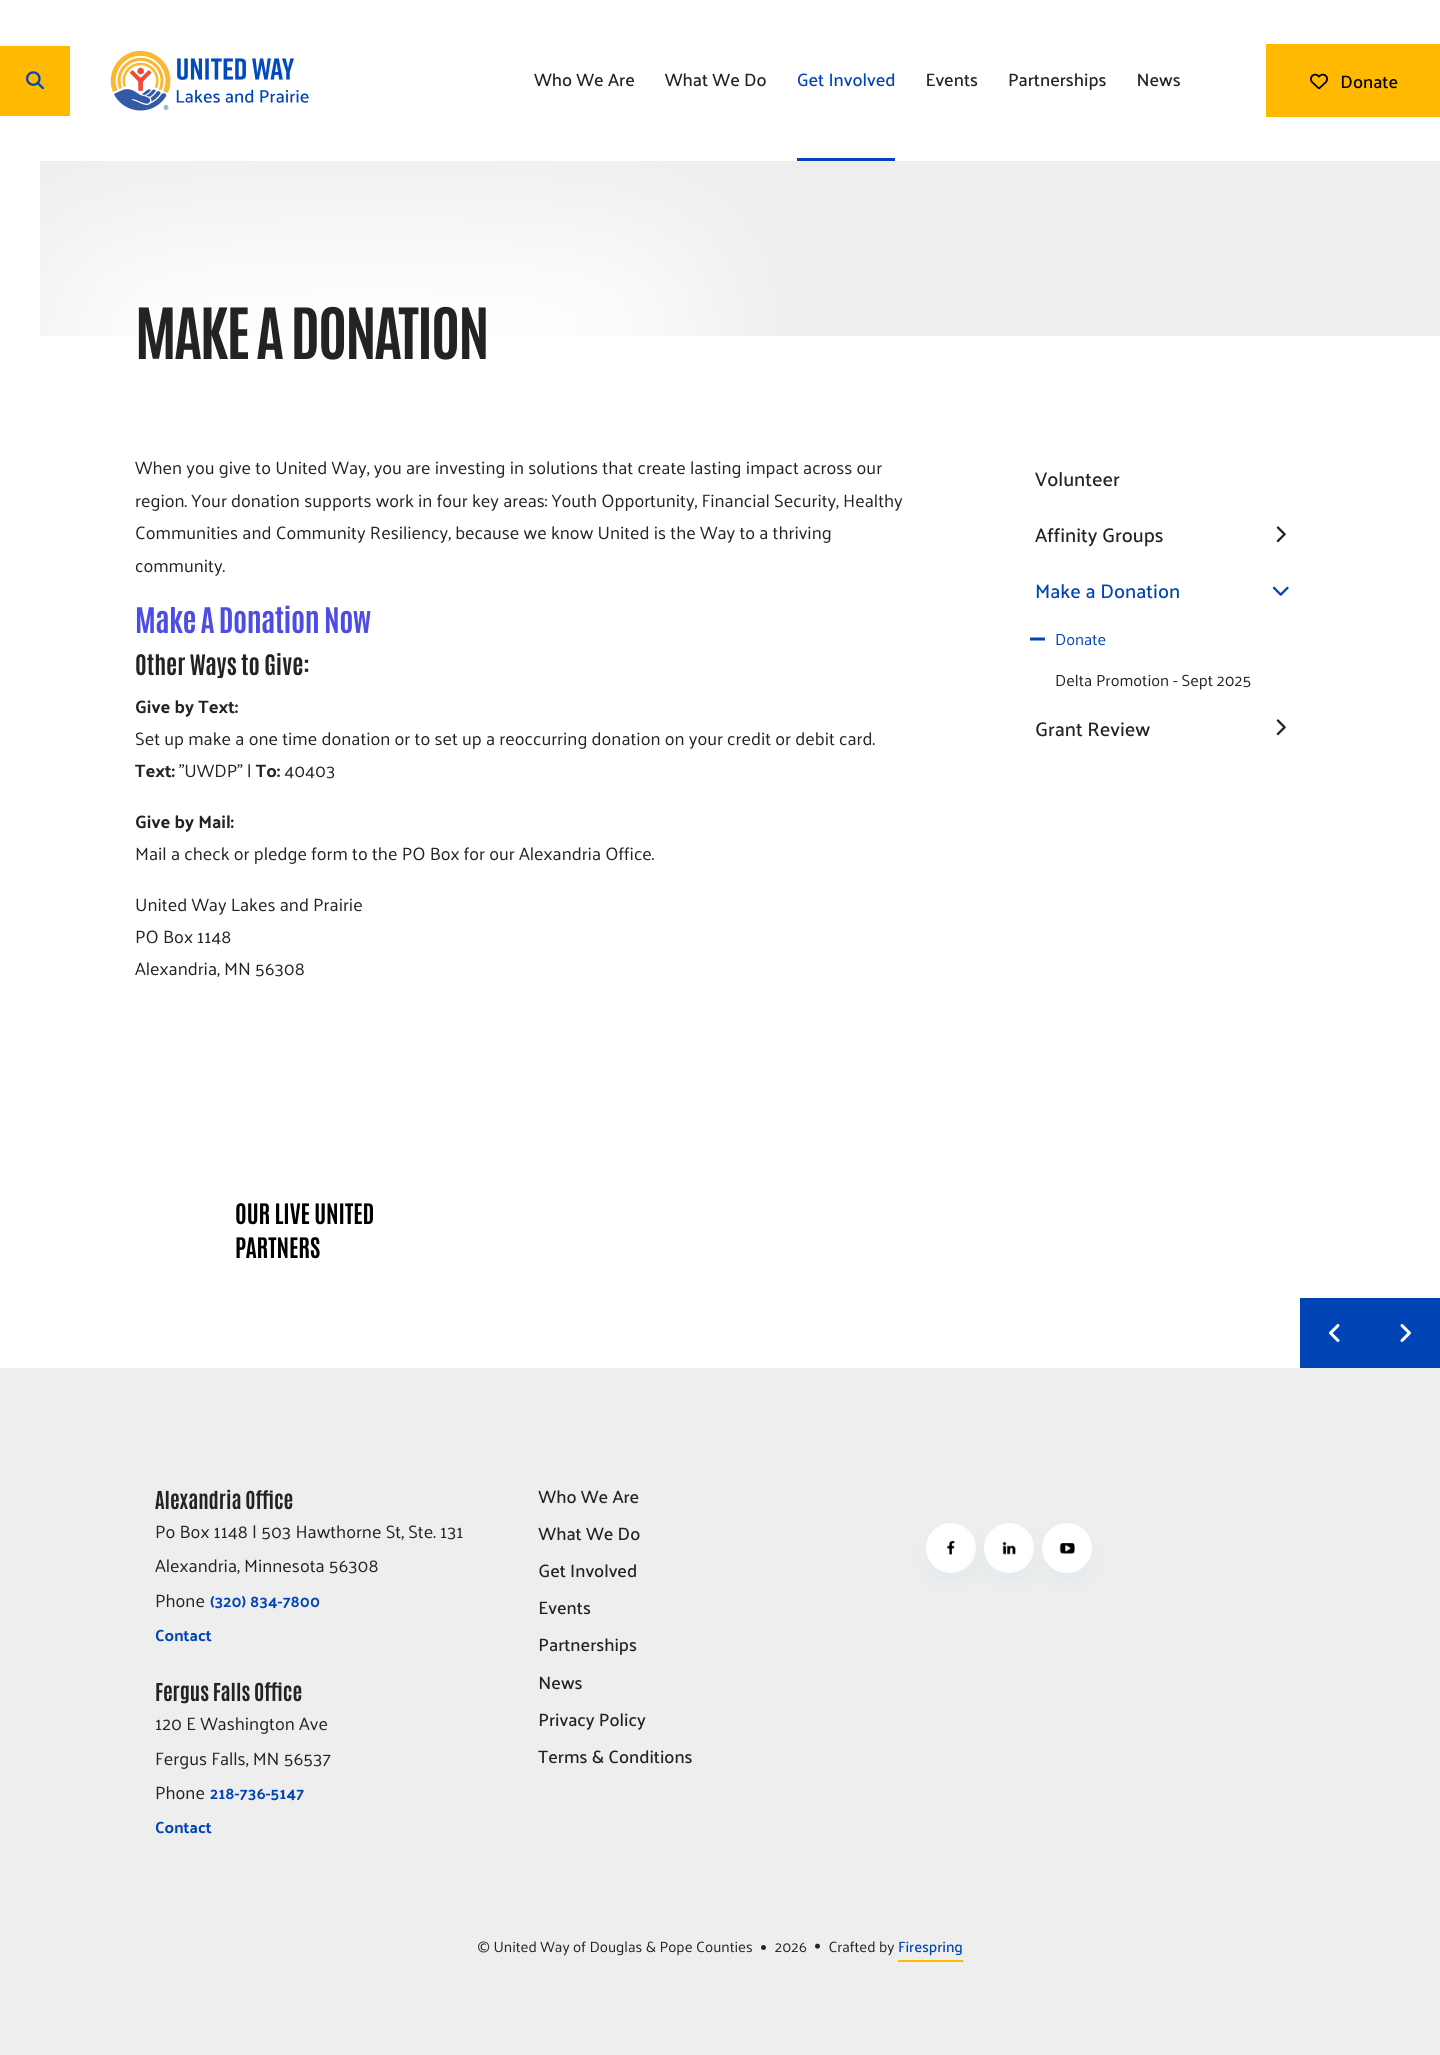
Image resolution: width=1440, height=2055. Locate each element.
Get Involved (846, 78)
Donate (1353, 80)
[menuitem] (584, 80)
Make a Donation (1170, 591)
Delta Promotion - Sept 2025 (1153, 679)
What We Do (716, 78)
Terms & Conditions (615, 1757)
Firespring (930, 1946)
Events (951, 78)
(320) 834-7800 (265, 1600)
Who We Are (584, 78)
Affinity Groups (1170, 535)
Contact (183, 1634)
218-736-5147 (257, 1792)
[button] (35, 81)
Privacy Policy (591, 1720)
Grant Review (1170, 729)
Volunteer (1077, 478)
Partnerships (1057, 78)
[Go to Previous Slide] (1335, 1333)
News (1158, 78)
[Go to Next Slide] (1405, 1333)
